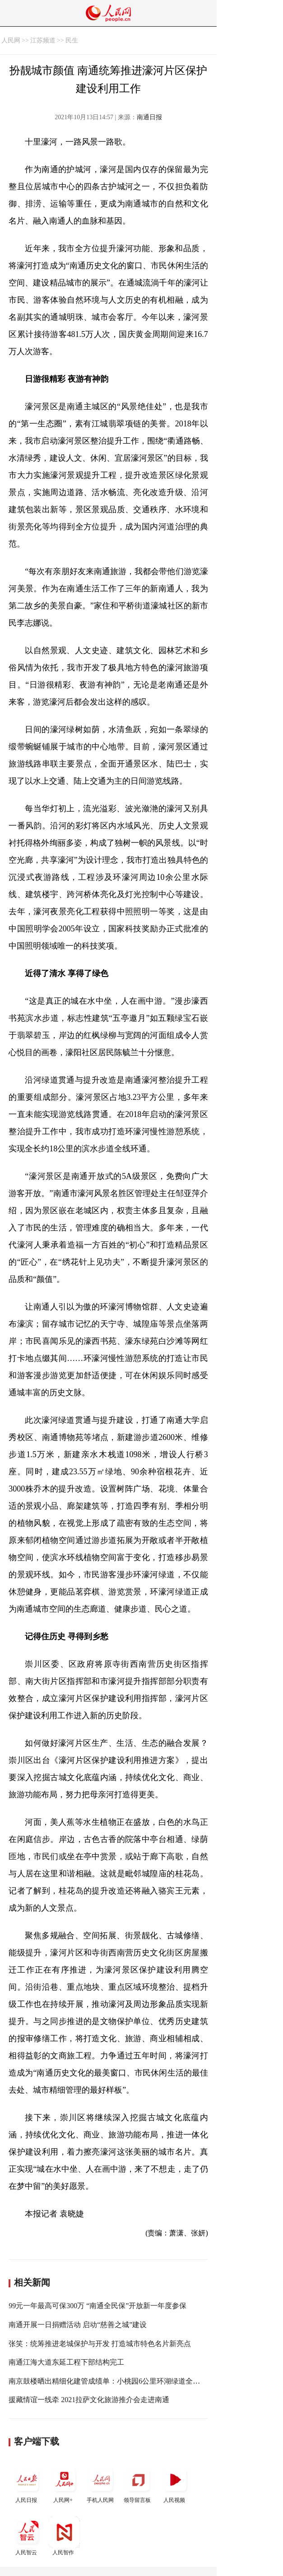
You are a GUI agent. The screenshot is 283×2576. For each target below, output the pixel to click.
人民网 (10, 40)
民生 (71, 40)
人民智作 (64, 2536)
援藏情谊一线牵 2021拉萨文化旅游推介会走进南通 (89, 2399)
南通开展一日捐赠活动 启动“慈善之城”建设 (78, 2324)
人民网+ (64, 2483)
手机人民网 (101, 2483)
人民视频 (175, 2483)
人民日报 (27, 2483)
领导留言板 (138, 2483)
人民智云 (27, 2536)
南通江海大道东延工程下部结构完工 (66, 2362)
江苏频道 (43, 40)
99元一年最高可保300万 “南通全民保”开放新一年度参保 (97, 2306)
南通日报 (149, 117)
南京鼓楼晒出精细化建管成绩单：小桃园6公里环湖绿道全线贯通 (111, 2381)
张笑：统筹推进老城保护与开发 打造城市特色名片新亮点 (100, 2343)
